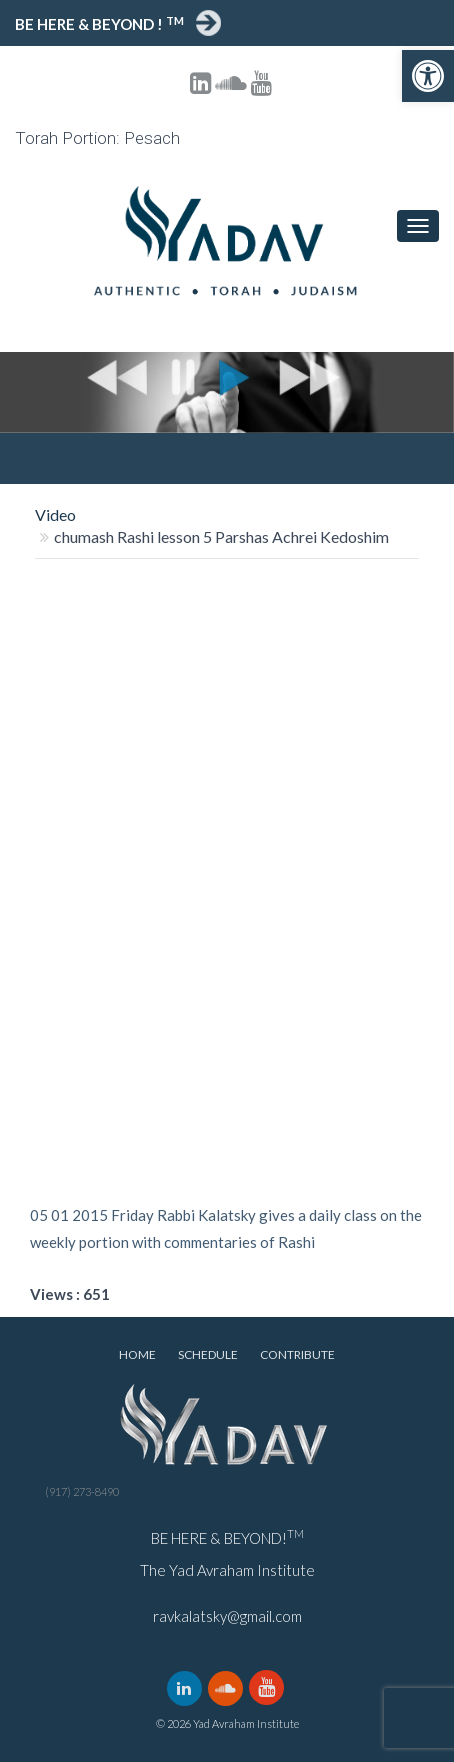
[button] (428, 76)
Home (137, 1354)
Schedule (208, 1354)
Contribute (297, 1354)
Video (55, 514)
